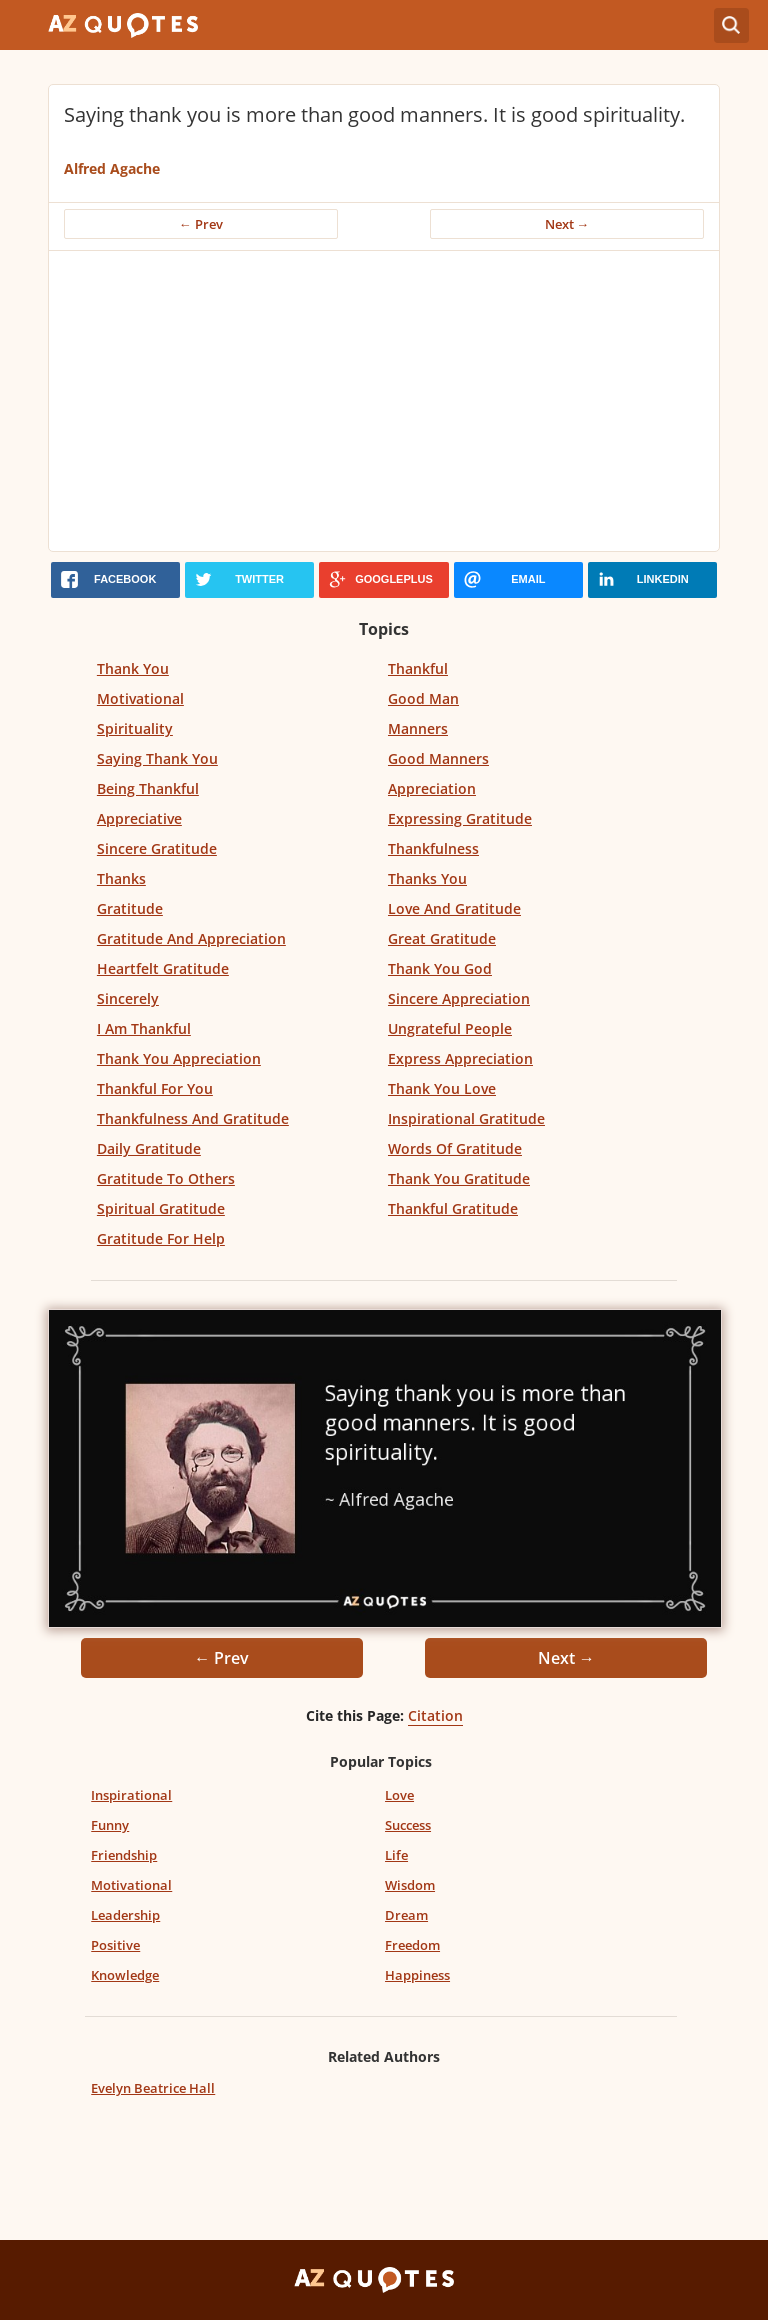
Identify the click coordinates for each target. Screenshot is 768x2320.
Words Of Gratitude (455, 1148)
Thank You (133, 668)
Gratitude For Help (161, 1238)
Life (396, 1855)
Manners (418, 728)
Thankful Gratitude (453, 1208)
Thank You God (440, 968)
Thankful (418, 668)
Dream (406, 1915)
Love (399, 1795)
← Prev (201, 224)
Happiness (417, 1975)
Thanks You (427, 878)
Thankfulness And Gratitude (193, 1118)
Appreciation (432, 788)
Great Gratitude (442, 938)
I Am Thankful (144, 1028)
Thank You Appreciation (179, 1058)
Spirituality (135, 728)
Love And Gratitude (454, 908)
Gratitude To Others (166, 1178)
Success (408, 1825)
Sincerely (128, 998)
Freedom (412, 1945)
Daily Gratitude (149, 1148)
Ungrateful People (450, 1028)
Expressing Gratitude (460, 818)
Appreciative (139, 818)
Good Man (423, 698)
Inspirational (131, 1795)
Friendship (124, 1855)
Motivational (140, 698)
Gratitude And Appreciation (191, 938)
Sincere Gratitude (157, 848)
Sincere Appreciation (459, 998)
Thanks (121, 878)
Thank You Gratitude (459, 1178)
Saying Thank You (157, 758)
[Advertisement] (384, 401)
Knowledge (125, 1975)
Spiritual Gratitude (161, 1208)
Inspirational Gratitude (466, 1118)
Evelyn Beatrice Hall (153, 2088)
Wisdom (410, 1885)
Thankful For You (155, 1088)
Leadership (125, 1915)
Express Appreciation (460, 1058)
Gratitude (130, 908)
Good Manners (438, 758)
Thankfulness (433, 848)
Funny (110, 1825)
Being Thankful (148, 788)
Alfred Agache (112, 168)
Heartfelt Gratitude (163, 968)
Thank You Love (442, 1088)
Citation (435, 1715)
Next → (567, 224)
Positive (115, 1945)
